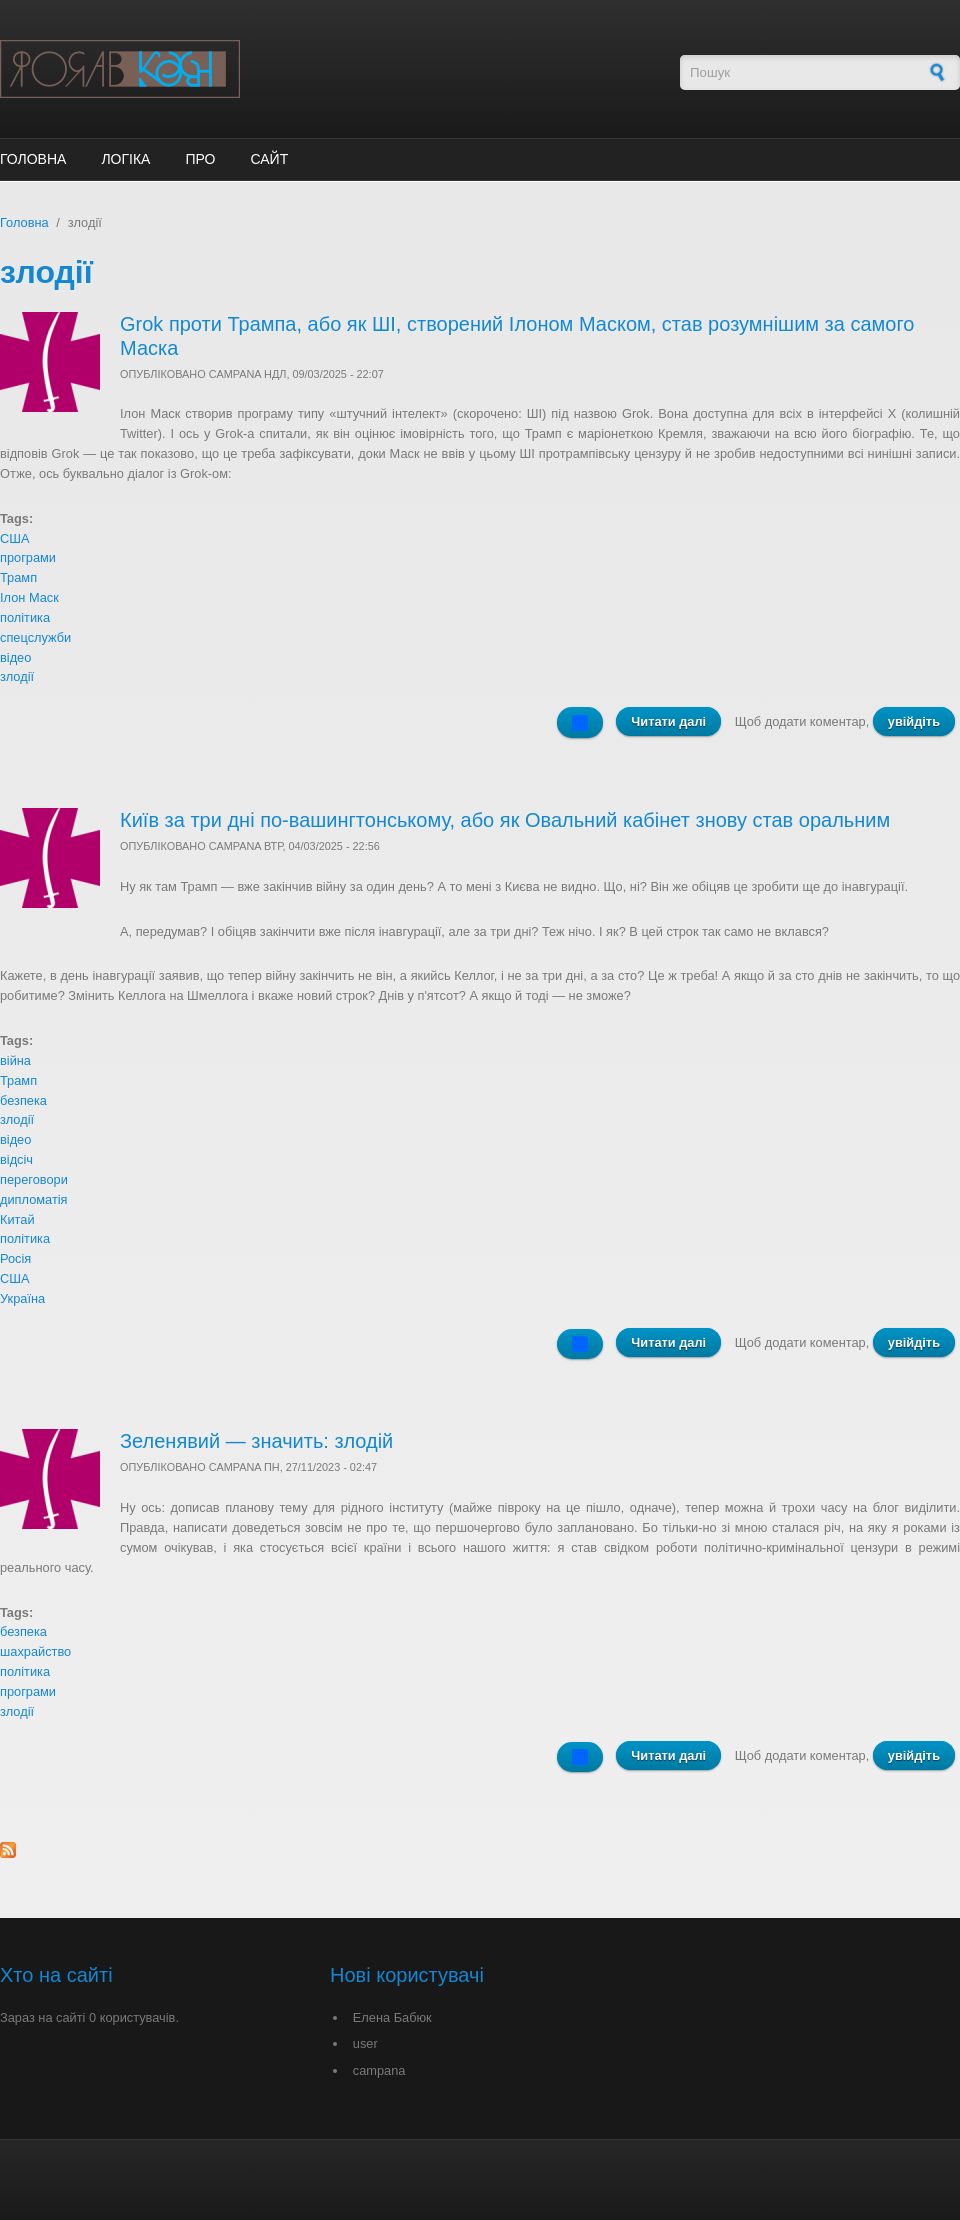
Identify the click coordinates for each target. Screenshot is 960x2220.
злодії (17, 676)
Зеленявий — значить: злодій (256, 1441)
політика (25, 617)
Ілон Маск (29, 597)
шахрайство (35, 1651)
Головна (33, 159)
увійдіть (914, 721)
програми (28, 557)
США (15, 538)
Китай (17, 1219)
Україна (22, 1298)
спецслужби (35, 637)
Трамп (18, 577)
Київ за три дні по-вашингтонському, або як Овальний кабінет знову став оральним (505, 820)
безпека (23, 1100)
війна (15, 1060)
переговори (34, 1179)
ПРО (200, 159)
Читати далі (676, 724)
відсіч (16, 1159)
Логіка (125, 159)
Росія (15, 1258)
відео (15, 657)
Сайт (269, 159)
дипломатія (34, 1199)
